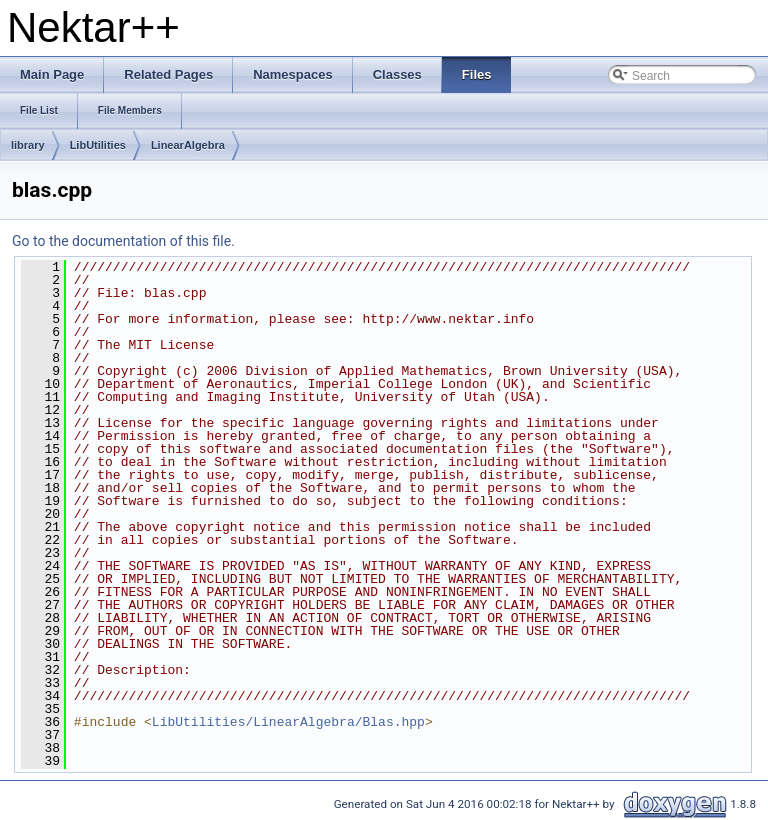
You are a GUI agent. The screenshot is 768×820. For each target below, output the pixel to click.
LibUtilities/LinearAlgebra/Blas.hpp (288, 722)
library (28, 145)
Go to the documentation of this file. (123, 241)
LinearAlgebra (188, 145)
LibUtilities (98, 145)
